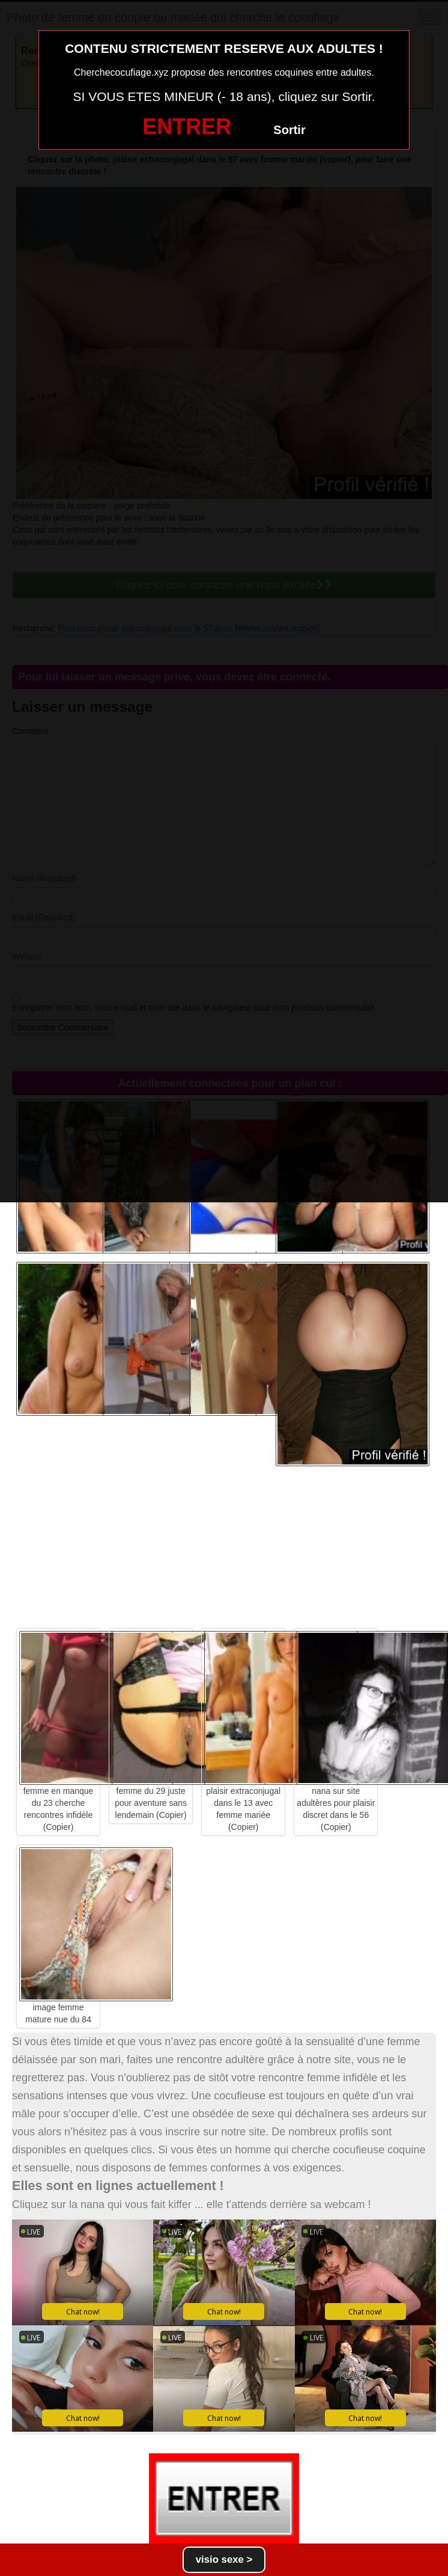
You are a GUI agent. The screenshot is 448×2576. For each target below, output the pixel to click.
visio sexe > (224, 2559)
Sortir (289, 129)
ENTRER (186, 126)
